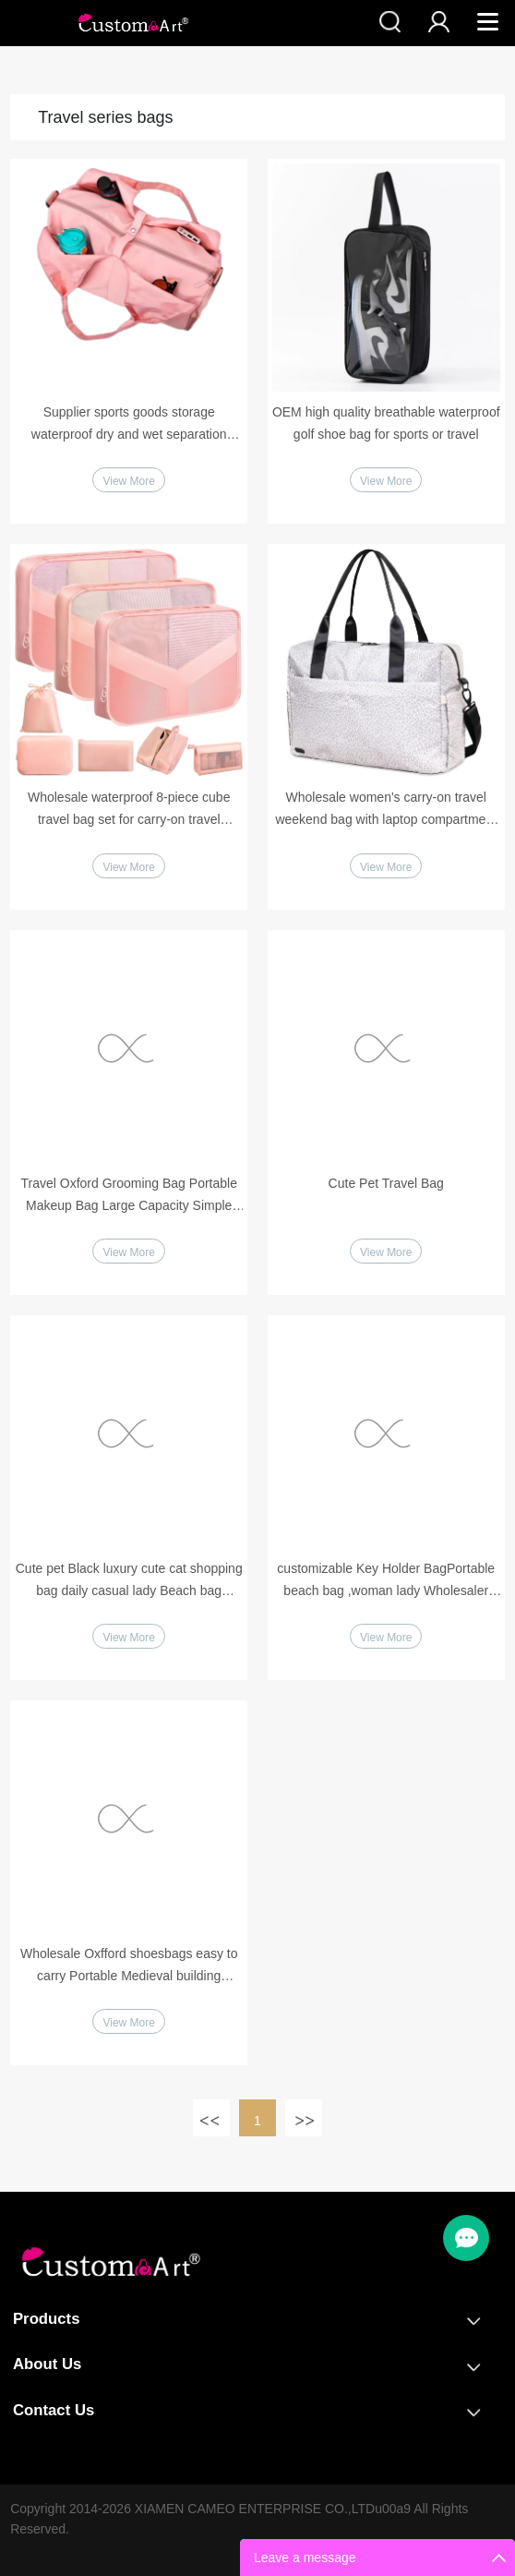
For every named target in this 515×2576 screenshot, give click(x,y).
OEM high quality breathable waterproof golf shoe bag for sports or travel (386, 423)
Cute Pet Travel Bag (386, 1183)
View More (128, 481)
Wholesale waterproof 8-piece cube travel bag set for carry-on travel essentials (129, 810)
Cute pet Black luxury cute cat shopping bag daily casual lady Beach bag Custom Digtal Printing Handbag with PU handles (129, 1581)
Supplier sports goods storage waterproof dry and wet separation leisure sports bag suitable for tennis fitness (129, 425)
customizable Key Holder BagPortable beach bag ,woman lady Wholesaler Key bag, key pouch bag (386, 1581)
